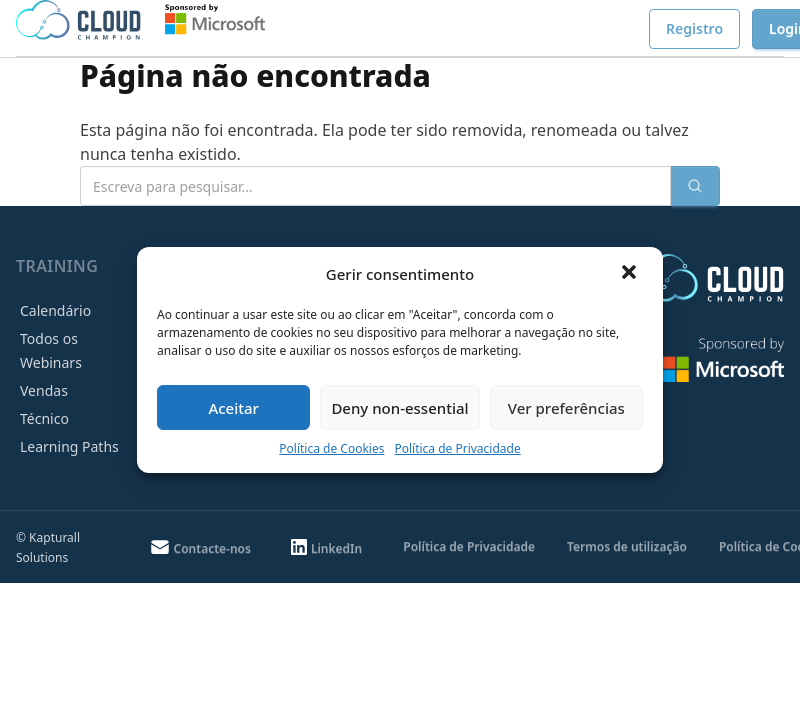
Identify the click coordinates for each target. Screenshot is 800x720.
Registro (694, 28)
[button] (631, 274)
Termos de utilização (627, 546)
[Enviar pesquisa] (695, 186)
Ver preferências (566, 408)
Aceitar (233, 408)
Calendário (55, 310)
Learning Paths (69, 446)
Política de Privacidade (457, 448)
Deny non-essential (399, 408)
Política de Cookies (331, 448)
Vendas (44, 390)
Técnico (44, 418)
